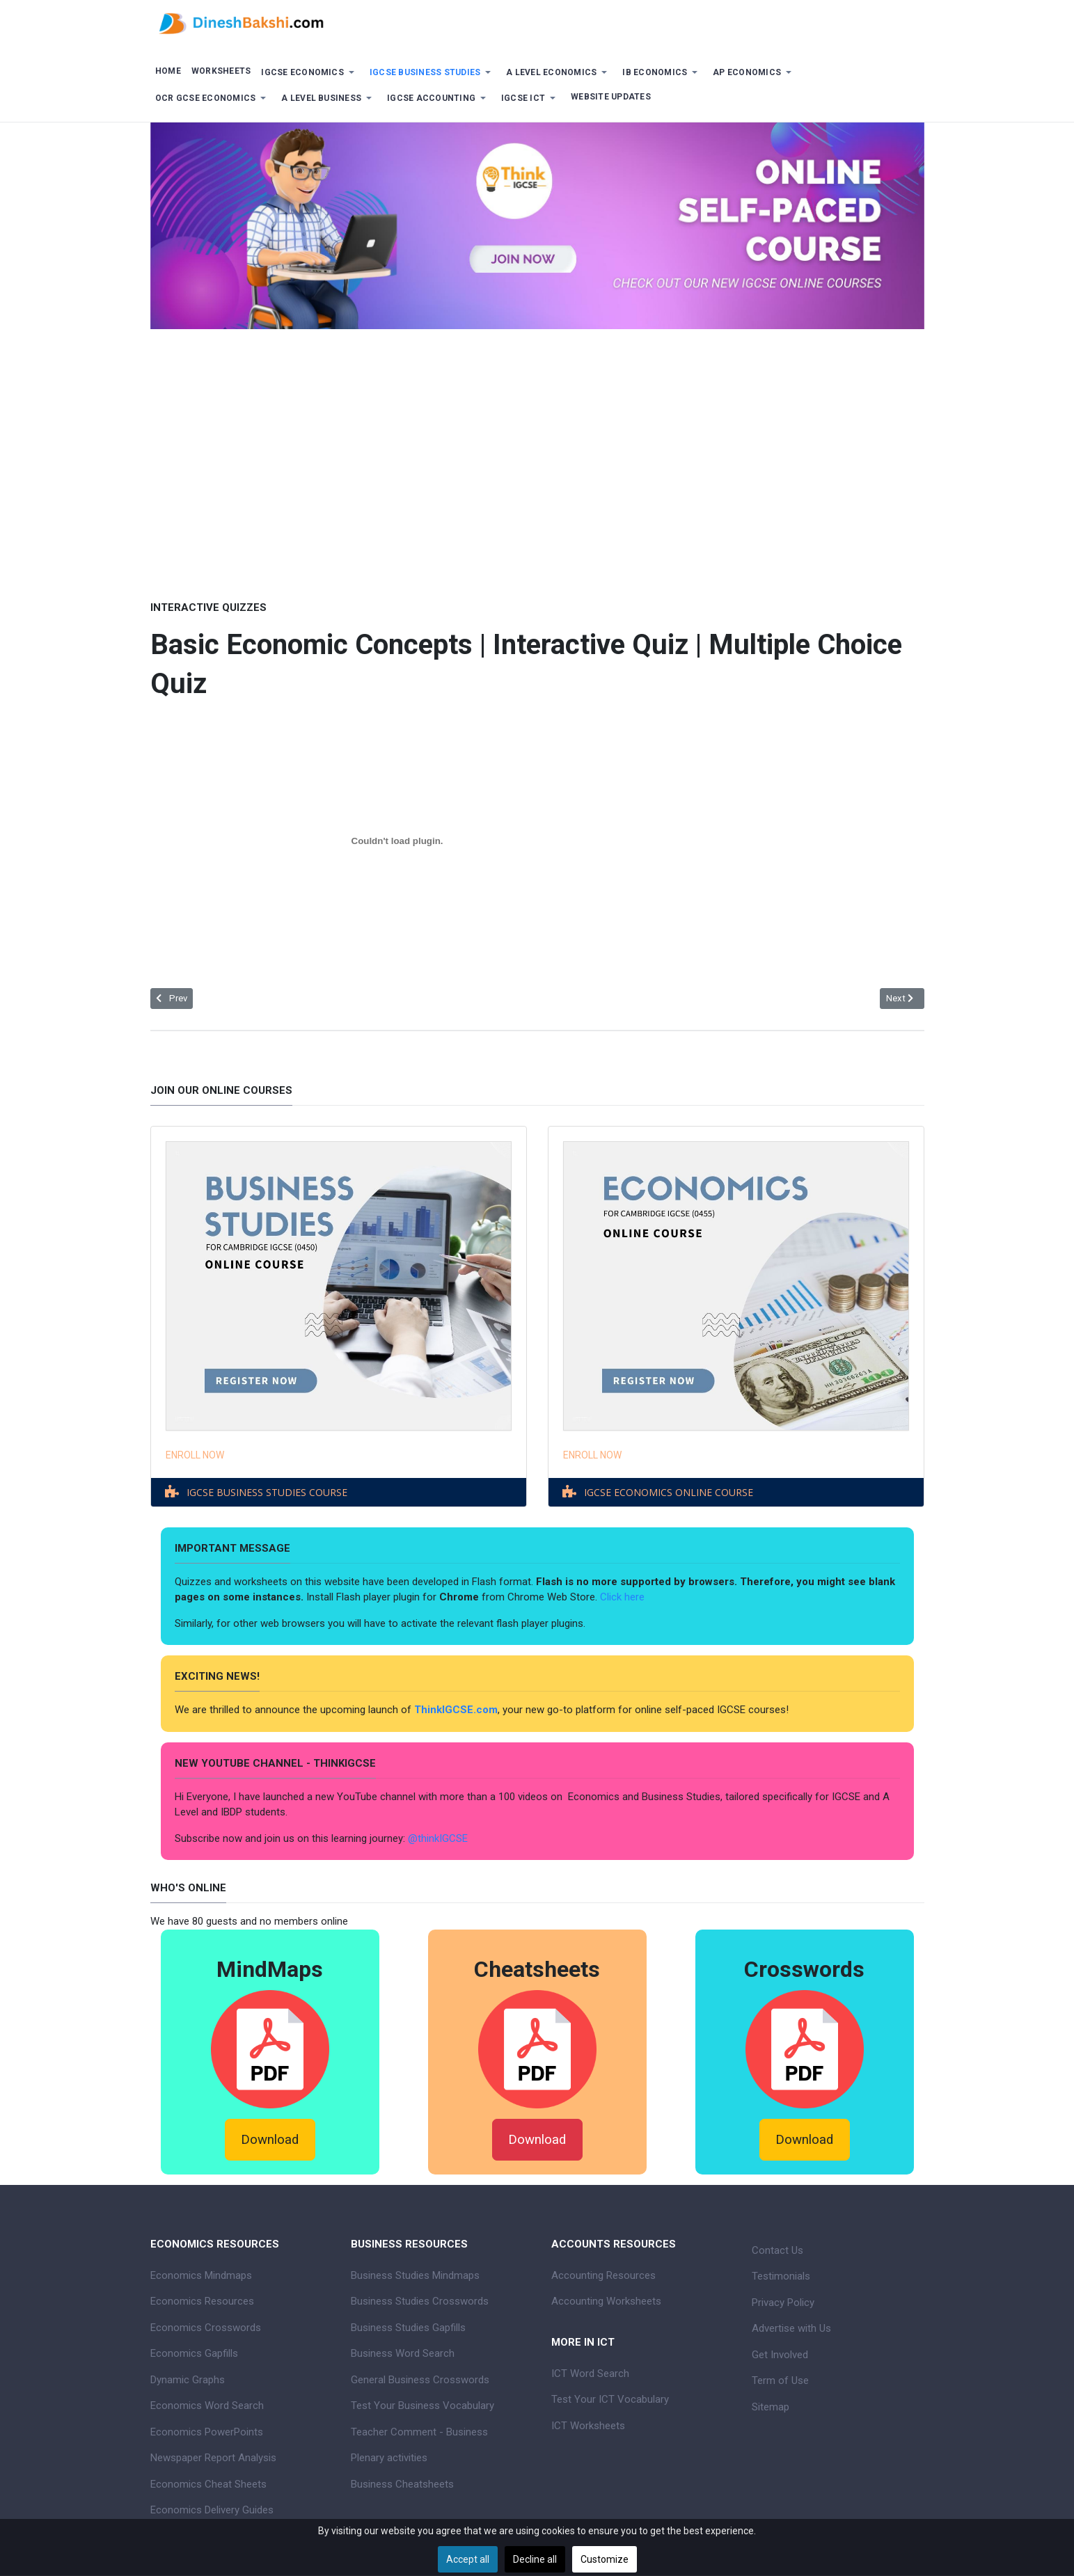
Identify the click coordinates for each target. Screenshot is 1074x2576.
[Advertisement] (537, 454)
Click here (623, 1597)
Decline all (535, 2559)
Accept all (467, 2559)
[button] (310, 73)
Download (270, 2139)
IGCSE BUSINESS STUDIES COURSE (267, 1492)
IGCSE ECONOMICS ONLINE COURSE (668, 1492)
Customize (605, 2559)
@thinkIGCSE (438, 1838)
